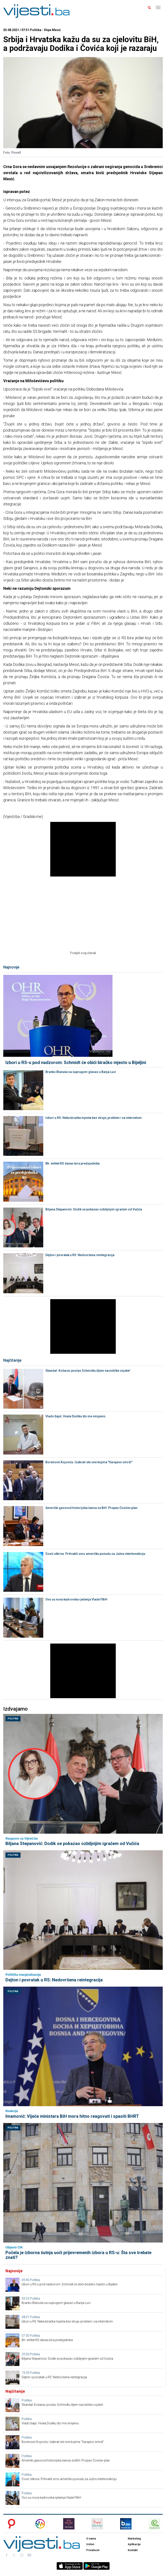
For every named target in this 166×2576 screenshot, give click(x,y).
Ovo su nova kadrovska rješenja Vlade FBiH (76, 1599)
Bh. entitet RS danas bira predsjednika (72, 1163)
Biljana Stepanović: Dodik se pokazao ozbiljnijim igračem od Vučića (93, 1209)
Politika (13, 1718)
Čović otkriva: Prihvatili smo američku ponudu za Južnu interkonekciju (95, 1553)
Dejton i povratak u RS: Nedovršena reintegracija (79, 1255)
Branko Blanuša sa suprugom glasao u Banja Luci (80, 1072)
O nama (91, 2538)
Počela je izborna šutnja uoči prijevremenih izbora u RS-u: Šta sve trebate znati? (78, 2255)
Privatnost (92, 2550)
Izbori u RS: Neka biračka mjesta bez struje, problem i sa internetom (93, 1118)
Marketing (134, 2538)
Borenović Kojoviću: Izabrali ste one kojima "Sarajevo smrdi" (88, 1462)
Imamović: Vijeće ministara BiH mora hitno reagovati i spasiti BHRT (72, 2116)
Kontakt (133, 2550)
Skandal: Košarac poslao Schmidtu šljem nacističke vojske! (87, 1370)
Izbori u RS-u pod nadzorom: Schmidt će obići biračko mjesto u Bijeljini (75, 1062)
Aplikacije (134, 2544)
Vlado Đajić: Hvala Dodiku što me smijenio (75, 1416)
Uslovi (90, 2544)
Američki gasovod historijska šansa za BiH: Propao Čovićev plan (91, 1508)
